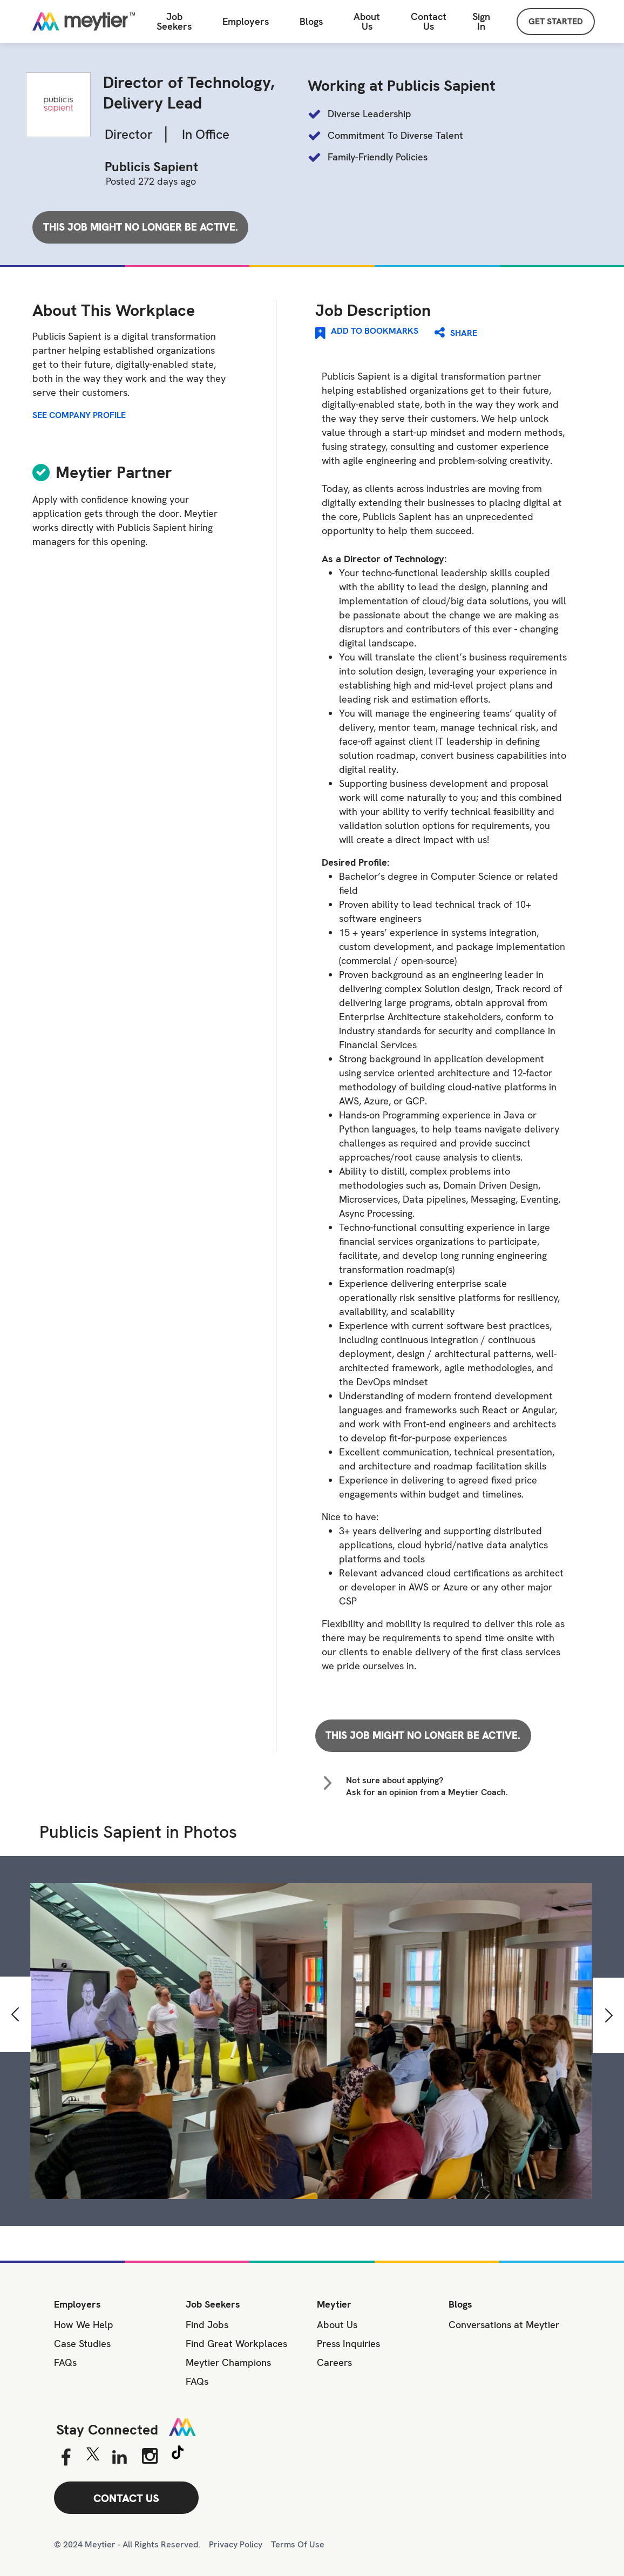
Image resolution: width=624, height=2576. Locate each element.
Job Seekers (213, 2304)
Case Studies (82, 2343)
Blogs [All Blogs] (311, 21)
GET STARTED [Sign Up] (555, 21)
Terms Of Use (297, 2544)
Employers (245, 21)
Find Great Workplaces (236, 2343)
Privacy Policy (235, 2544)
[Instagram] (150, 2456)
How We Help (83, 2324)
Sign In (481, 21)
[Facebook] (65, 2458)
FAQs (65, 2362)
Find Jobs (207, 2324)
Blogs (460, 2304)
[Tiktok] (177, 2454)
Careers (334, 2362)
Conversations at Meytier (504, 2324)
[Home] (78, 22)
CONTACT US (126, 2498)
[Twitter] (92, 2456)
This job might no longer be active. (140, 227)
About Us (367, 21)
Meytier (334, 2304)
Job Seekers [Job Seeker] (174, 21)
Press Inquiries (348, 2343)
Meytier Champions (228, 2362)
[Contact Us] (428, 22)
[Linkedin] (119, 2458)
